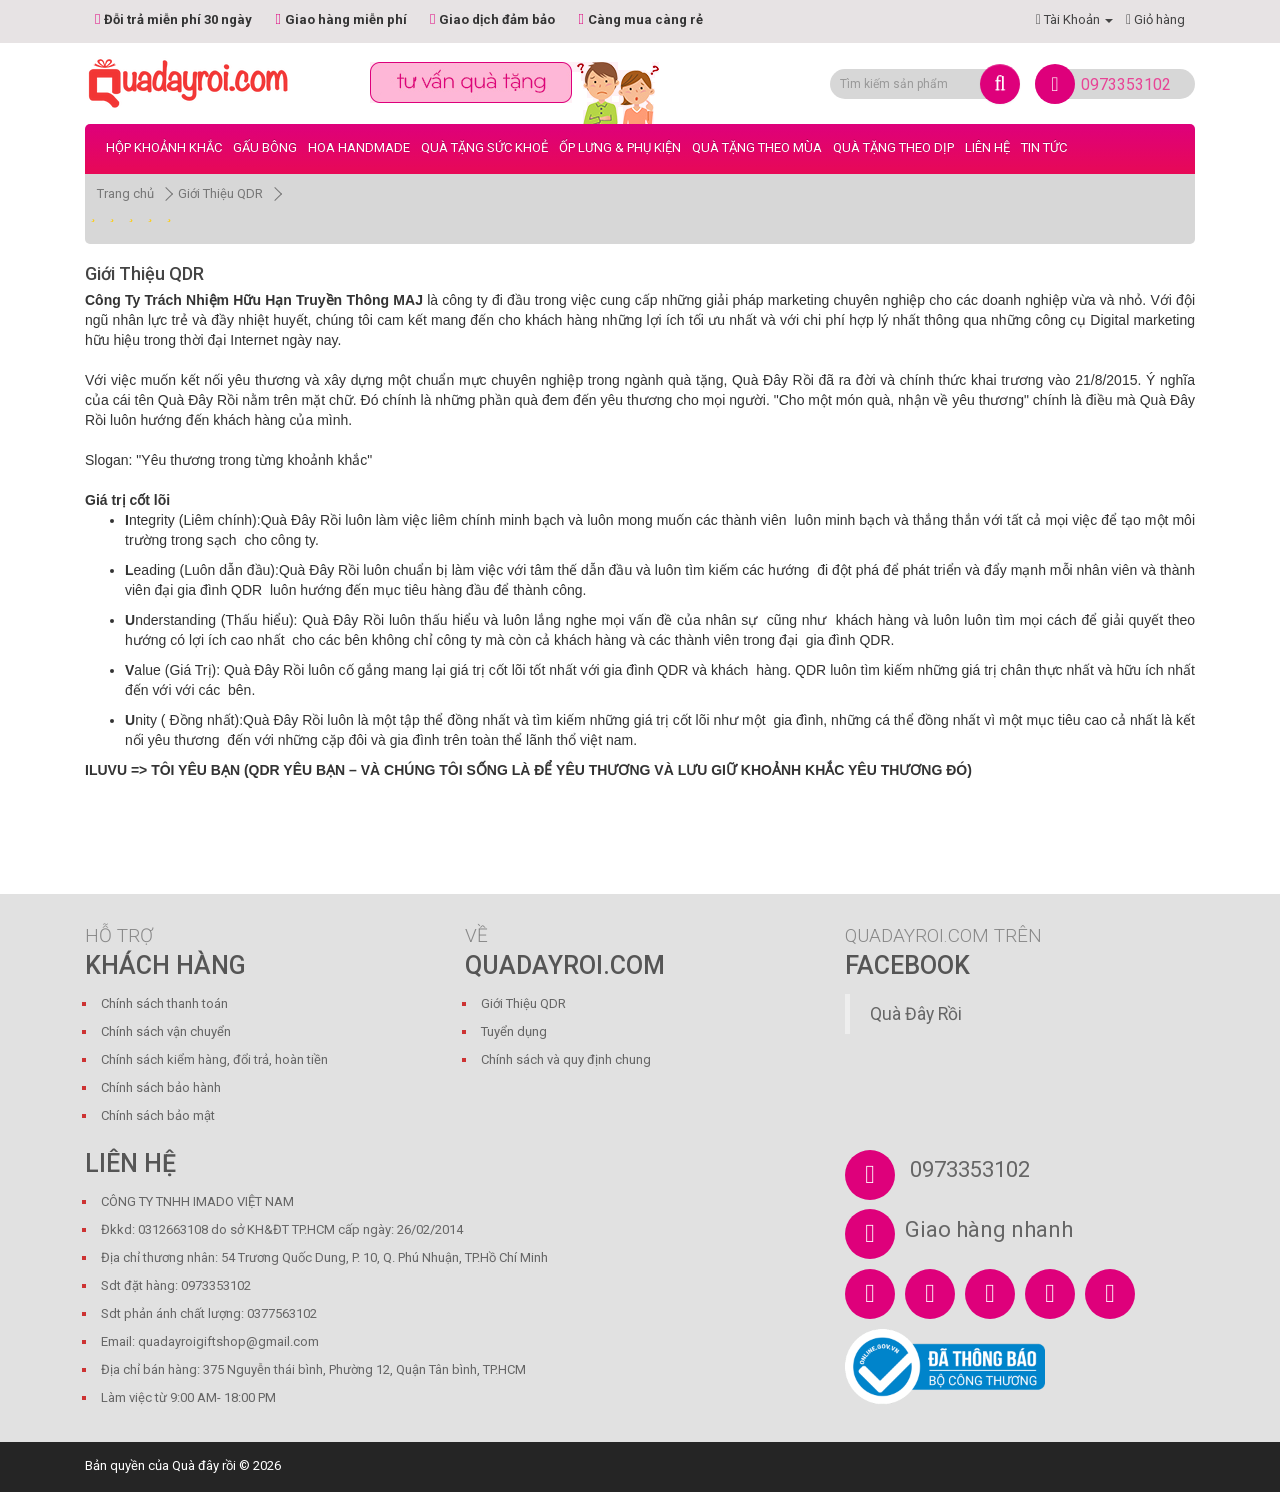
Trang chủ (125, 193)
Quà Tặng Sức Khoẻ (484, 147)
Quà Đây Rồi (916, 1014)
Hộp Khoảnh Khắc (164, 147)
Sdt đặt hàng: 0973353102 (176, 1285)
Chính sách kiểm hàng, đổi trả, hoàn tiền (214, 1059)
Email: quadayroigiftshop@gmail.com (210, 1341)
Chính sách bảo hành (161, 1087)
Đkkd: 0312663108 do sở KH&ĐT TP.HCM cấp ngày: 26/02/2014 (282, 1229)
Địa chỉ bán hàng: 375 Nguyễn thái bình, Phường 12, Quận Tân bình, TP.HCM (313, 1369)
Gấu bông (265, 147)
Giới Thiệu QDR (220, 193)
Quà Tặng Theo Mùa (757, 147)
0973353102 (1126, 84)
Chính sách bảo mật (158, 1115)
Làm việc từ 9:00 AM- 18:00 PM (188, 1397)
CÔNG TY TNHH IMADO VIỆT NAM (197, 1201)
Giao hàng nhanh (989, 1229)
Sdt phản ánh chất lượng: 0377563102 (209, 1313)
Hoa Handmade (359, 147)
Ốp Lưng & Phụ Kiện (620, 147)
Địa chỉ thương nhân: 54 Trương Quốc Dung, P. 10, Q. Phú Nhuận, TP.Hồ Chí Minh (324, 1257)
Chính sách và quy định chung (566, 1059)
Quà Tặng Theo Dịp (893, 147)
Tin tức (1044, 147)
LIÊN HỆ (987, 147)
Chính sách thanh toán (164, 1003)
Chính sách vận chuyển (166, 1031)
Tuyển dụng (514, 1031)
